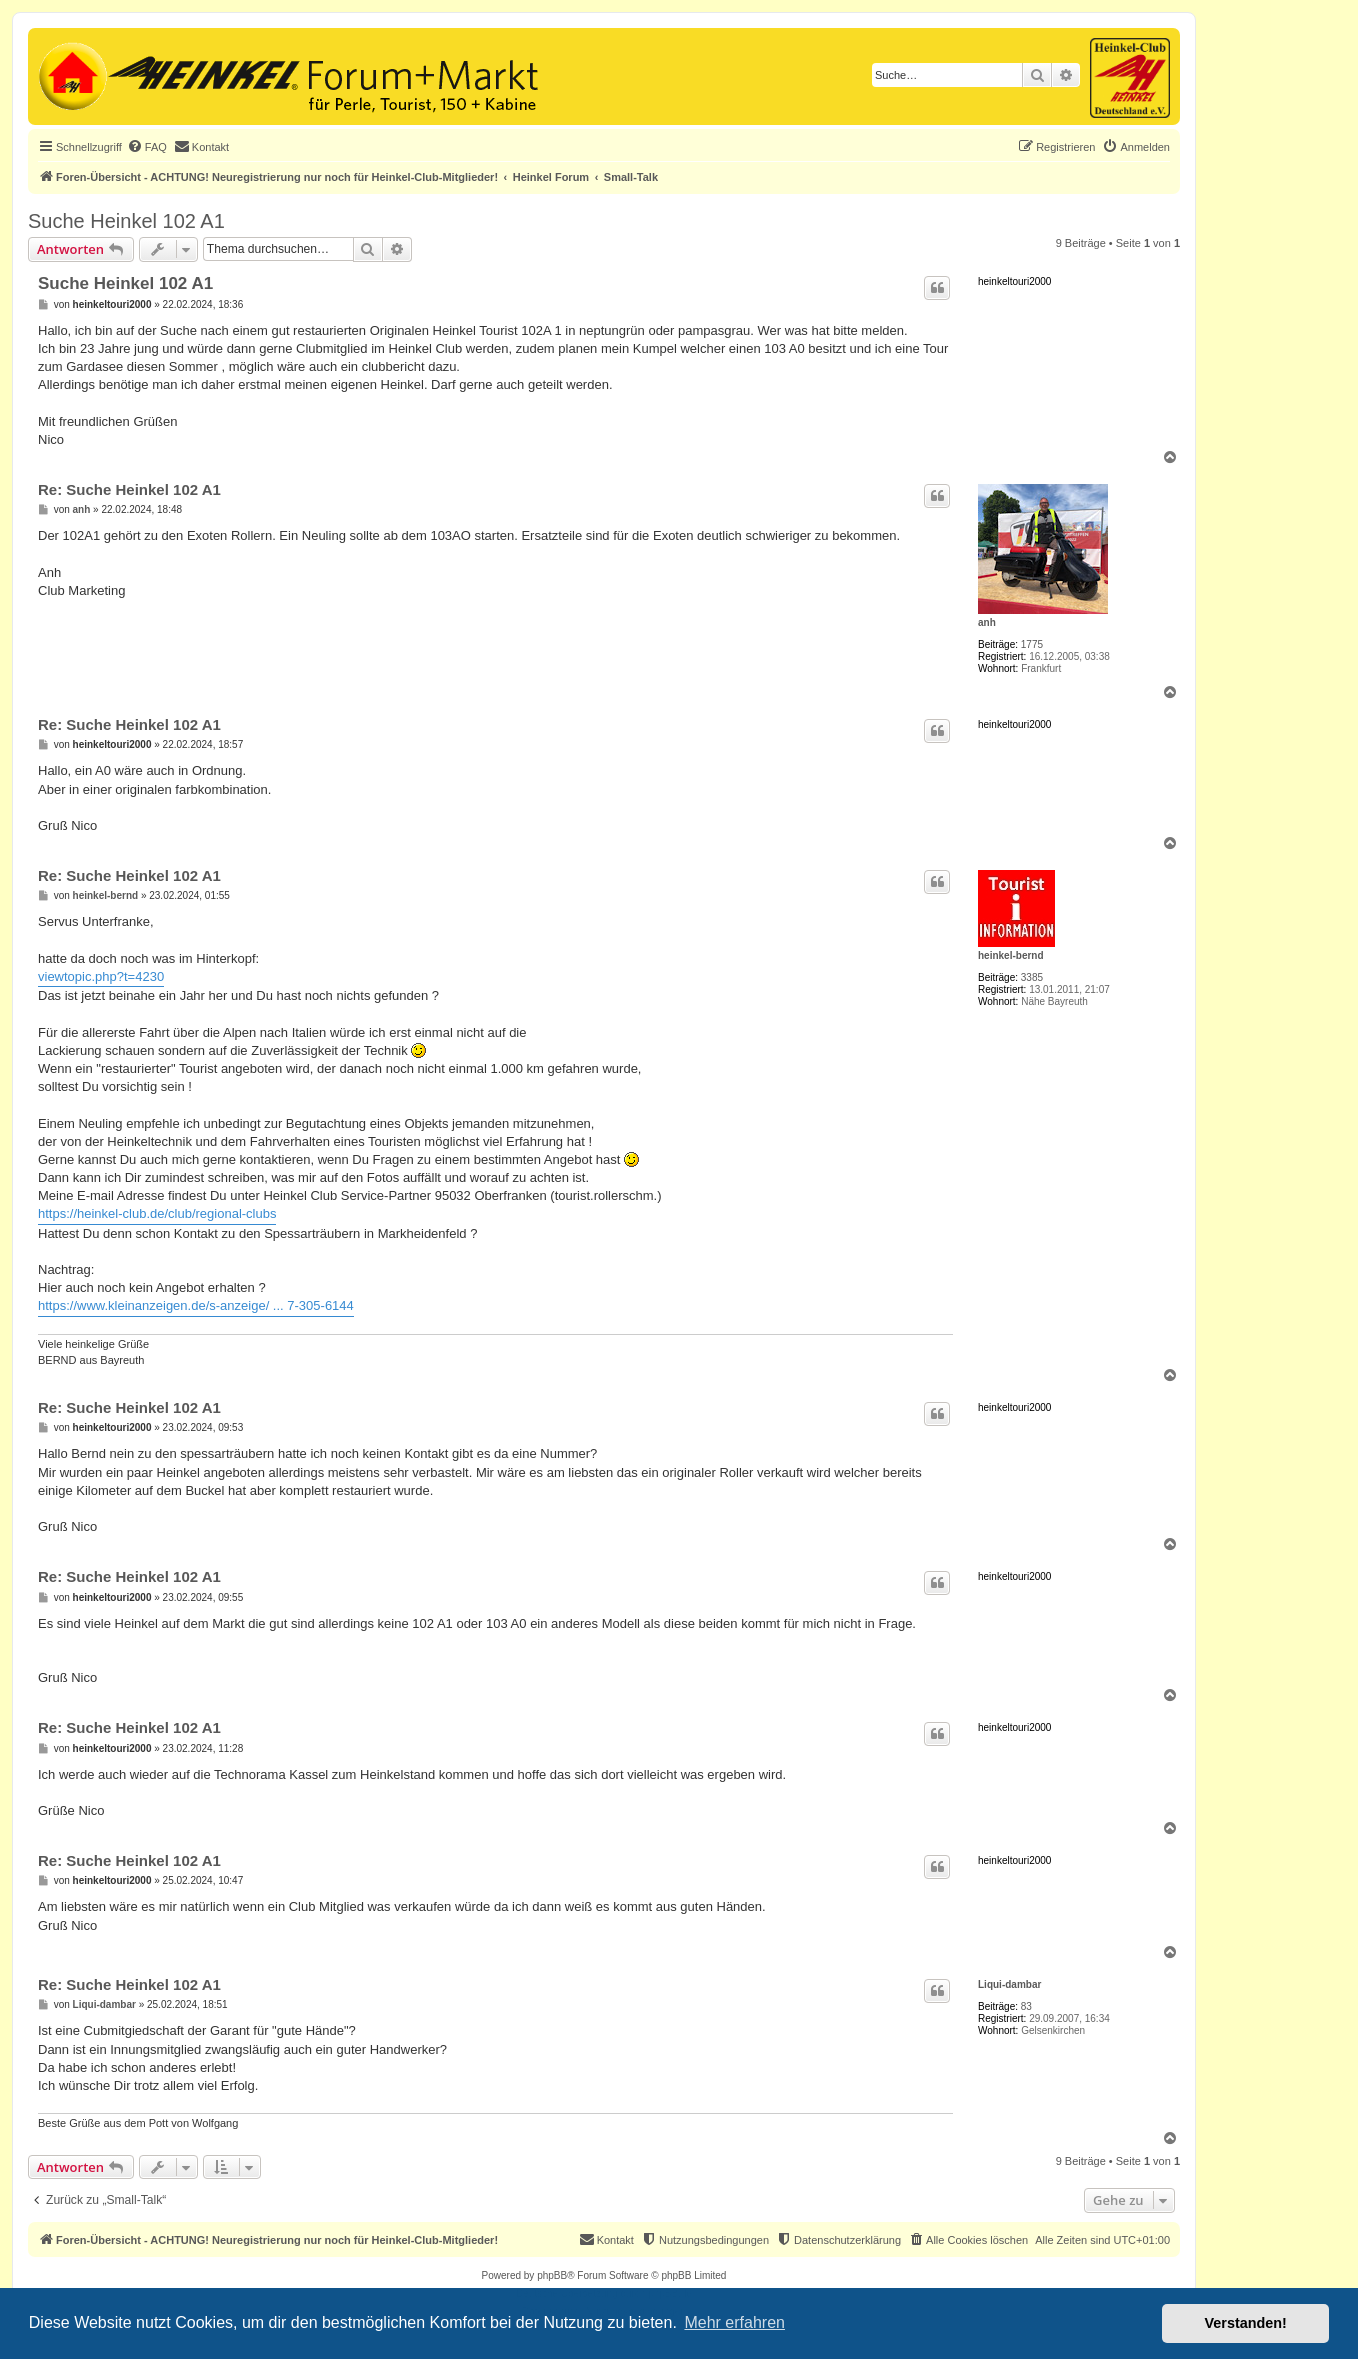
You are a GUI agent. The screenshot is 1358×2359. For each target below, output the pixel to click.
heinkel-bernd (1011, 955)
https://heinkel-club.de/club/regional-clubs (157, 1213)
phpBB (552, 2275)
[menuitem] (147, 147)
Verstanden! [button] (1246, 2323)
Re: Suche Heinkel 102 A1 (129, 489)
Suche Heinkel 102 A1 (126, 221)
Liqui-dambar (1009, 1984)
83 (1026, 2006)
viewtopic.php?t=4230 (101, 976)
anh (987, 622)
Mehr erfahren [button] (734, 2322)
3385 (1032, 977)
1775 (1032, 644)
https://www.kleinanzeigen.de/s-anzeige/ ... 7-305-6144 (196, 1305)
